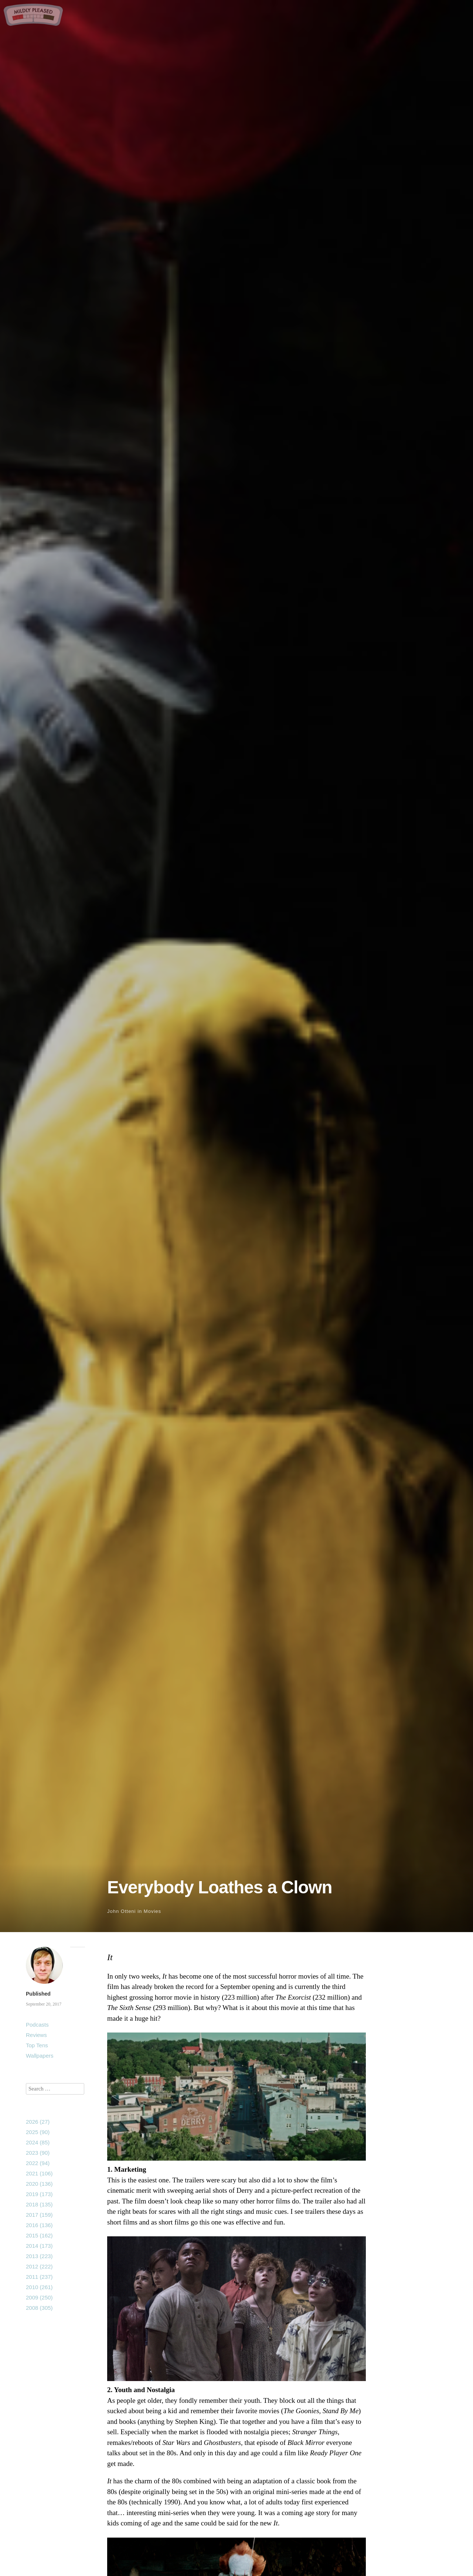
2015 (39, 2235)
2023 (38, 2153)
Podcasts (37, 2024)
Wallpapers (39, 2055)
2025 (38, 2132)
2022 (38, 2163)
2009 (39, 2297)
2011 (39, 2277)
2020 (39, 2184)
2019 (39, 2194)
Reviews (36, 2035)
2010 (39, 2287)
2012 (39, 2266)
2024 (38, 2142)
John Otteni (121, 1911)
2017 (39, 2215)
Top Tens (37, 2045)
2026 (38, 2122)
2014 (39, 2246)
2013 (39, 2256)
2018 (39, 2204)
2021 (39, 2173)
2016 (39, 2225)
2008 (39, 2308)
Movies (152, 1911)
